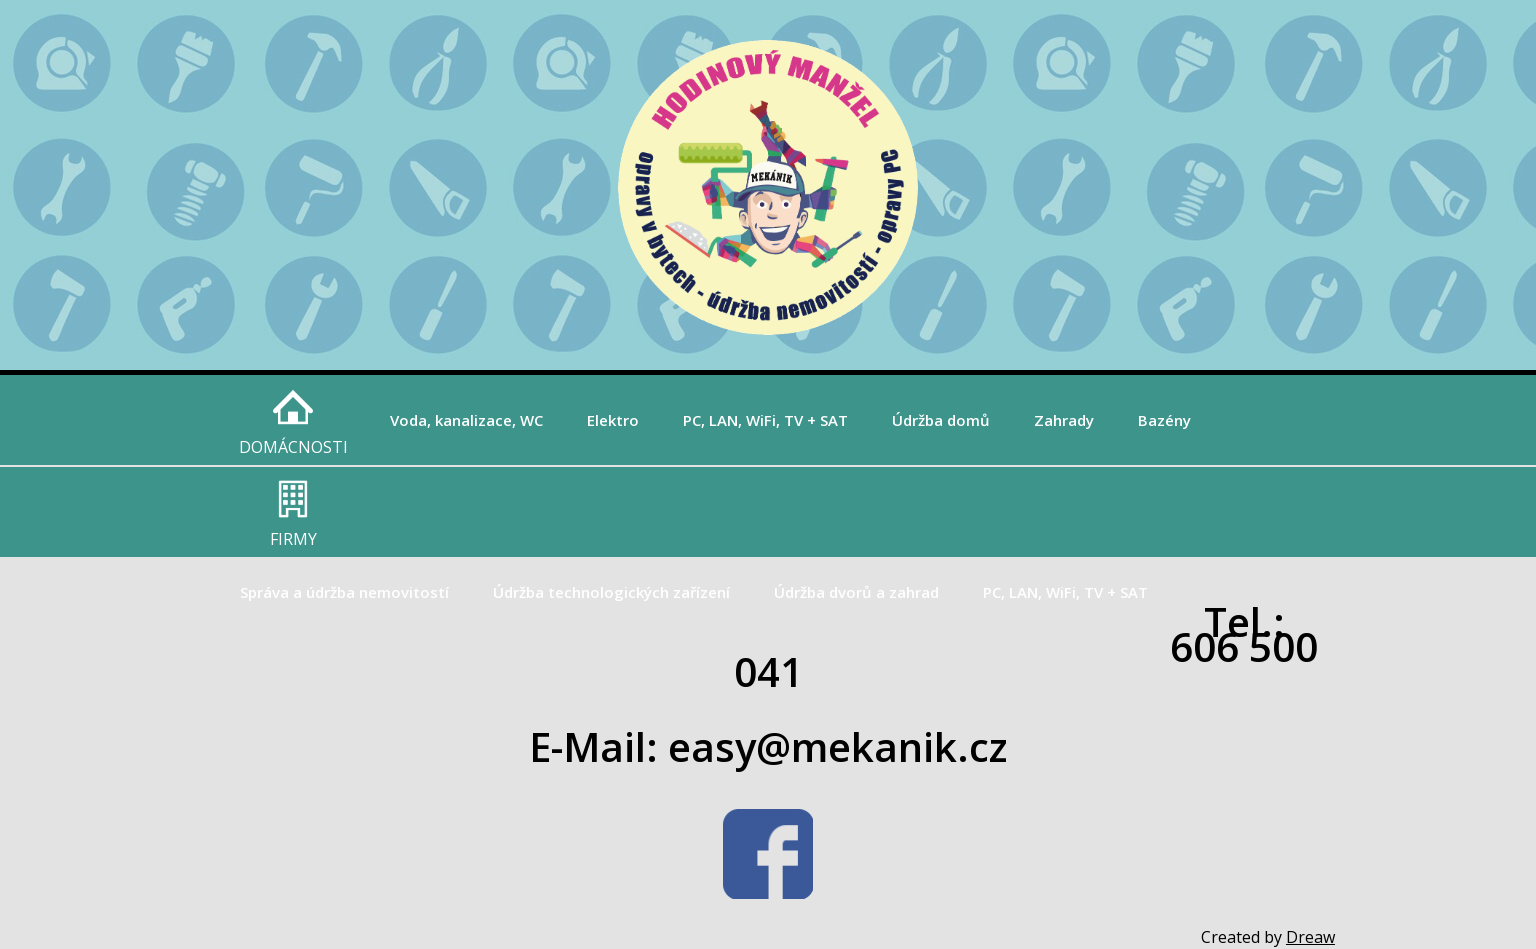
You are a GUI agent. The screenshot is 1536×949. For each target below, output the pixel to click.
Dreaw (1310, 937)
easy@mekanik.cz (837, 746)
